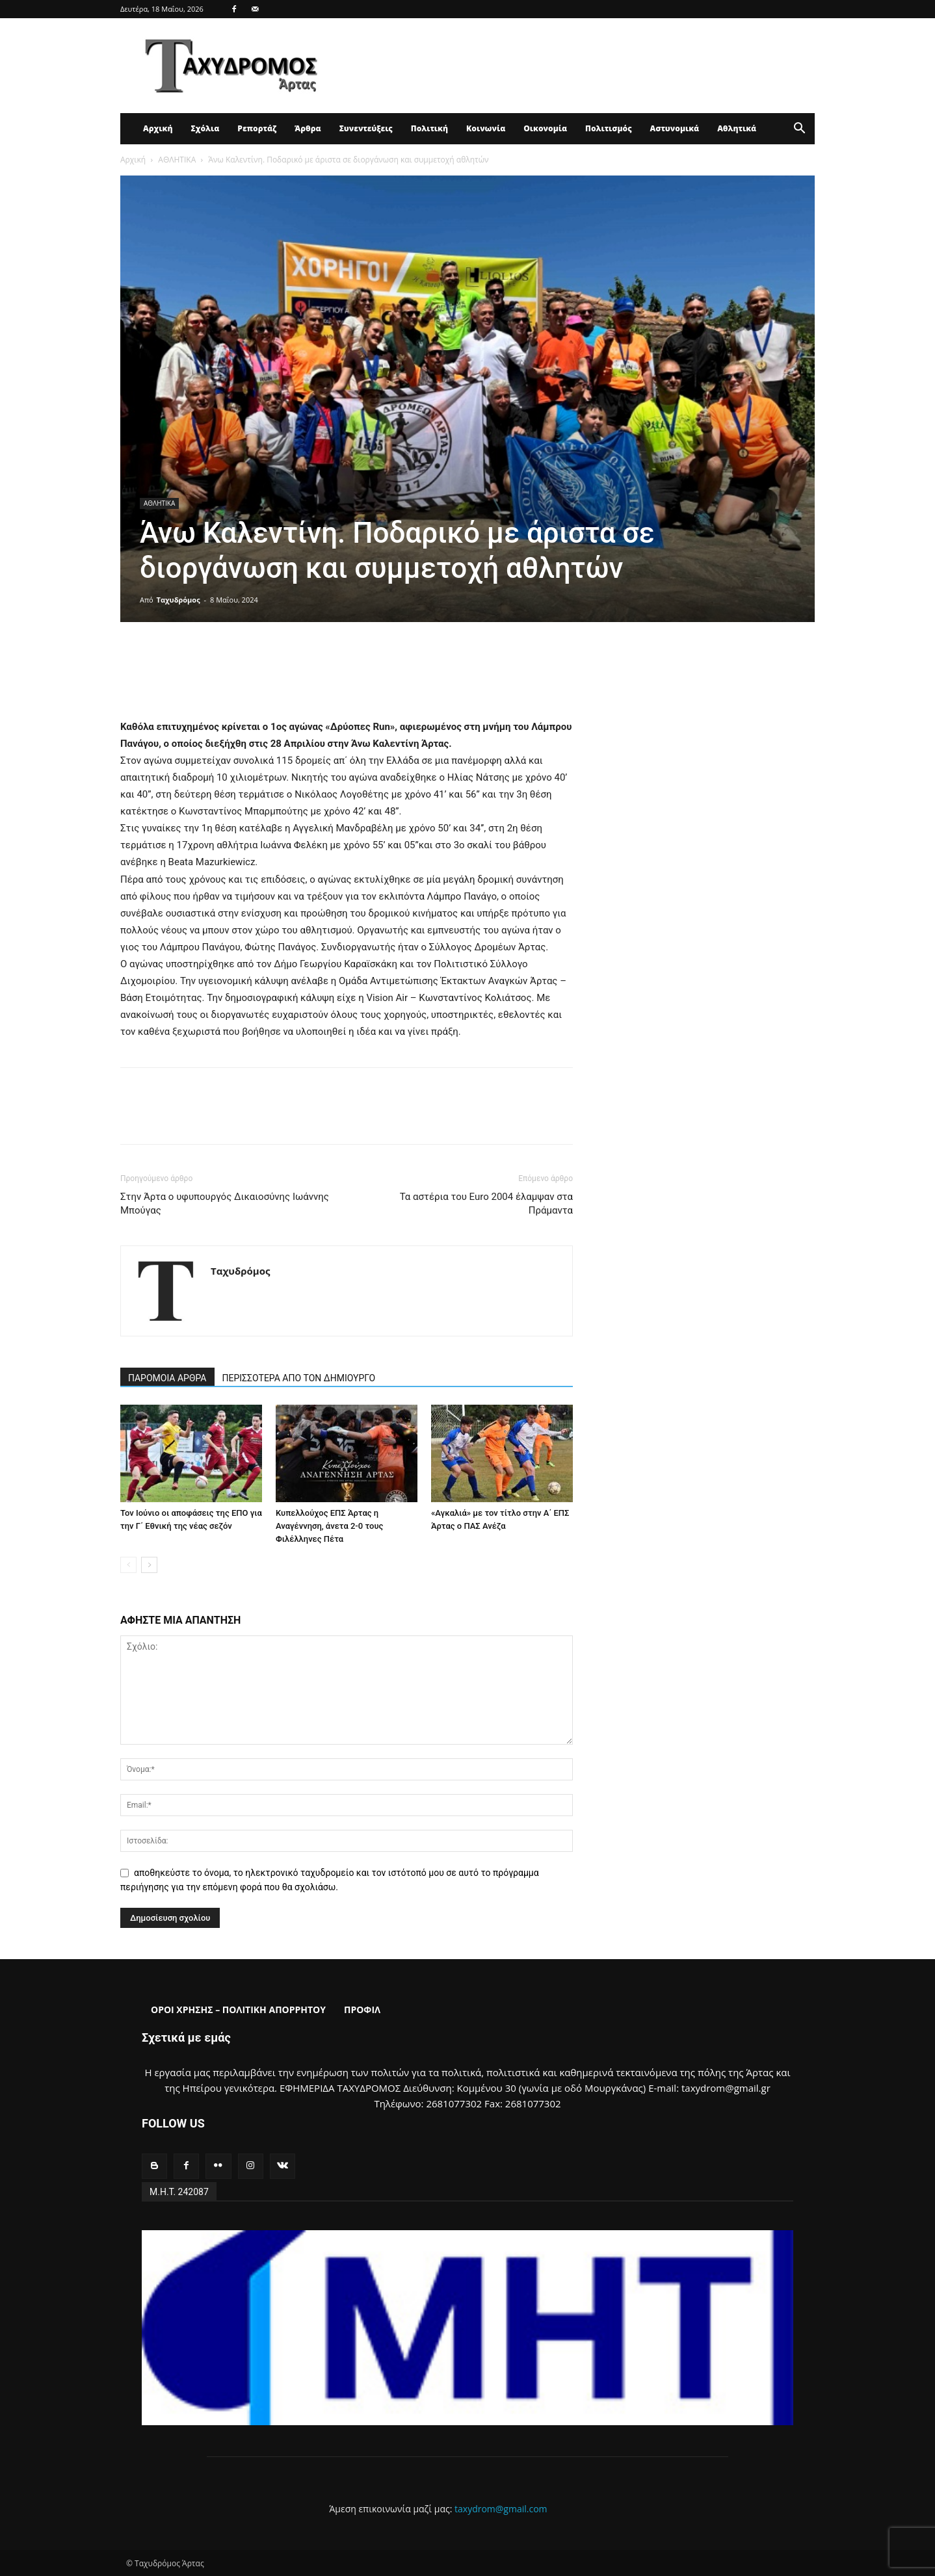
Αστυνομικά (675, 128)
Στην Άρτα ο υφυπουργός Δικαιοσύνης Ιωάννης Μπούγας (224, 1203)
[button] (799, 130)
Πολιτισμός (608, 128)
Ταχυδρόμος (178, 600)
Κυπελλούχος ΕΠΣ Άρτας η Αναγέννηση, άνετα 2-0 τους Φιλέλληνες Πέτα (329, 1526)
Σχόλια (205, 128)
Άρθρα (308, 128)
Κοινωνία (485, 128)
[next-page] (149, 1565)
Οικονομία (545, 128)
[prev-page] (128, 1565)
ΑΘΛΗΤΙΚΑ (177, 159)
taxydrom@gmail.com (500, 2509)
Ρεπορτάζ (256, 128)
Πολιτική (429, 128)
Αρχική (157, 128)
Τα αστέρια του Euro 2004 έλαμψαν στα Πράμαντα (486, 1203)
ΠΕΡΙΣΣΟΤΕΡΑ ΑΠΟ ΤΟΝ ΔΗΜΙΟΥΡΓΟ (299, 1378)
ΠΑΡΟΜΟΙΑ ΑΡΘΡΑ (167, 1378)
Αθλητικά (736, 128)
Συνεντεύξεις (366, 128)
